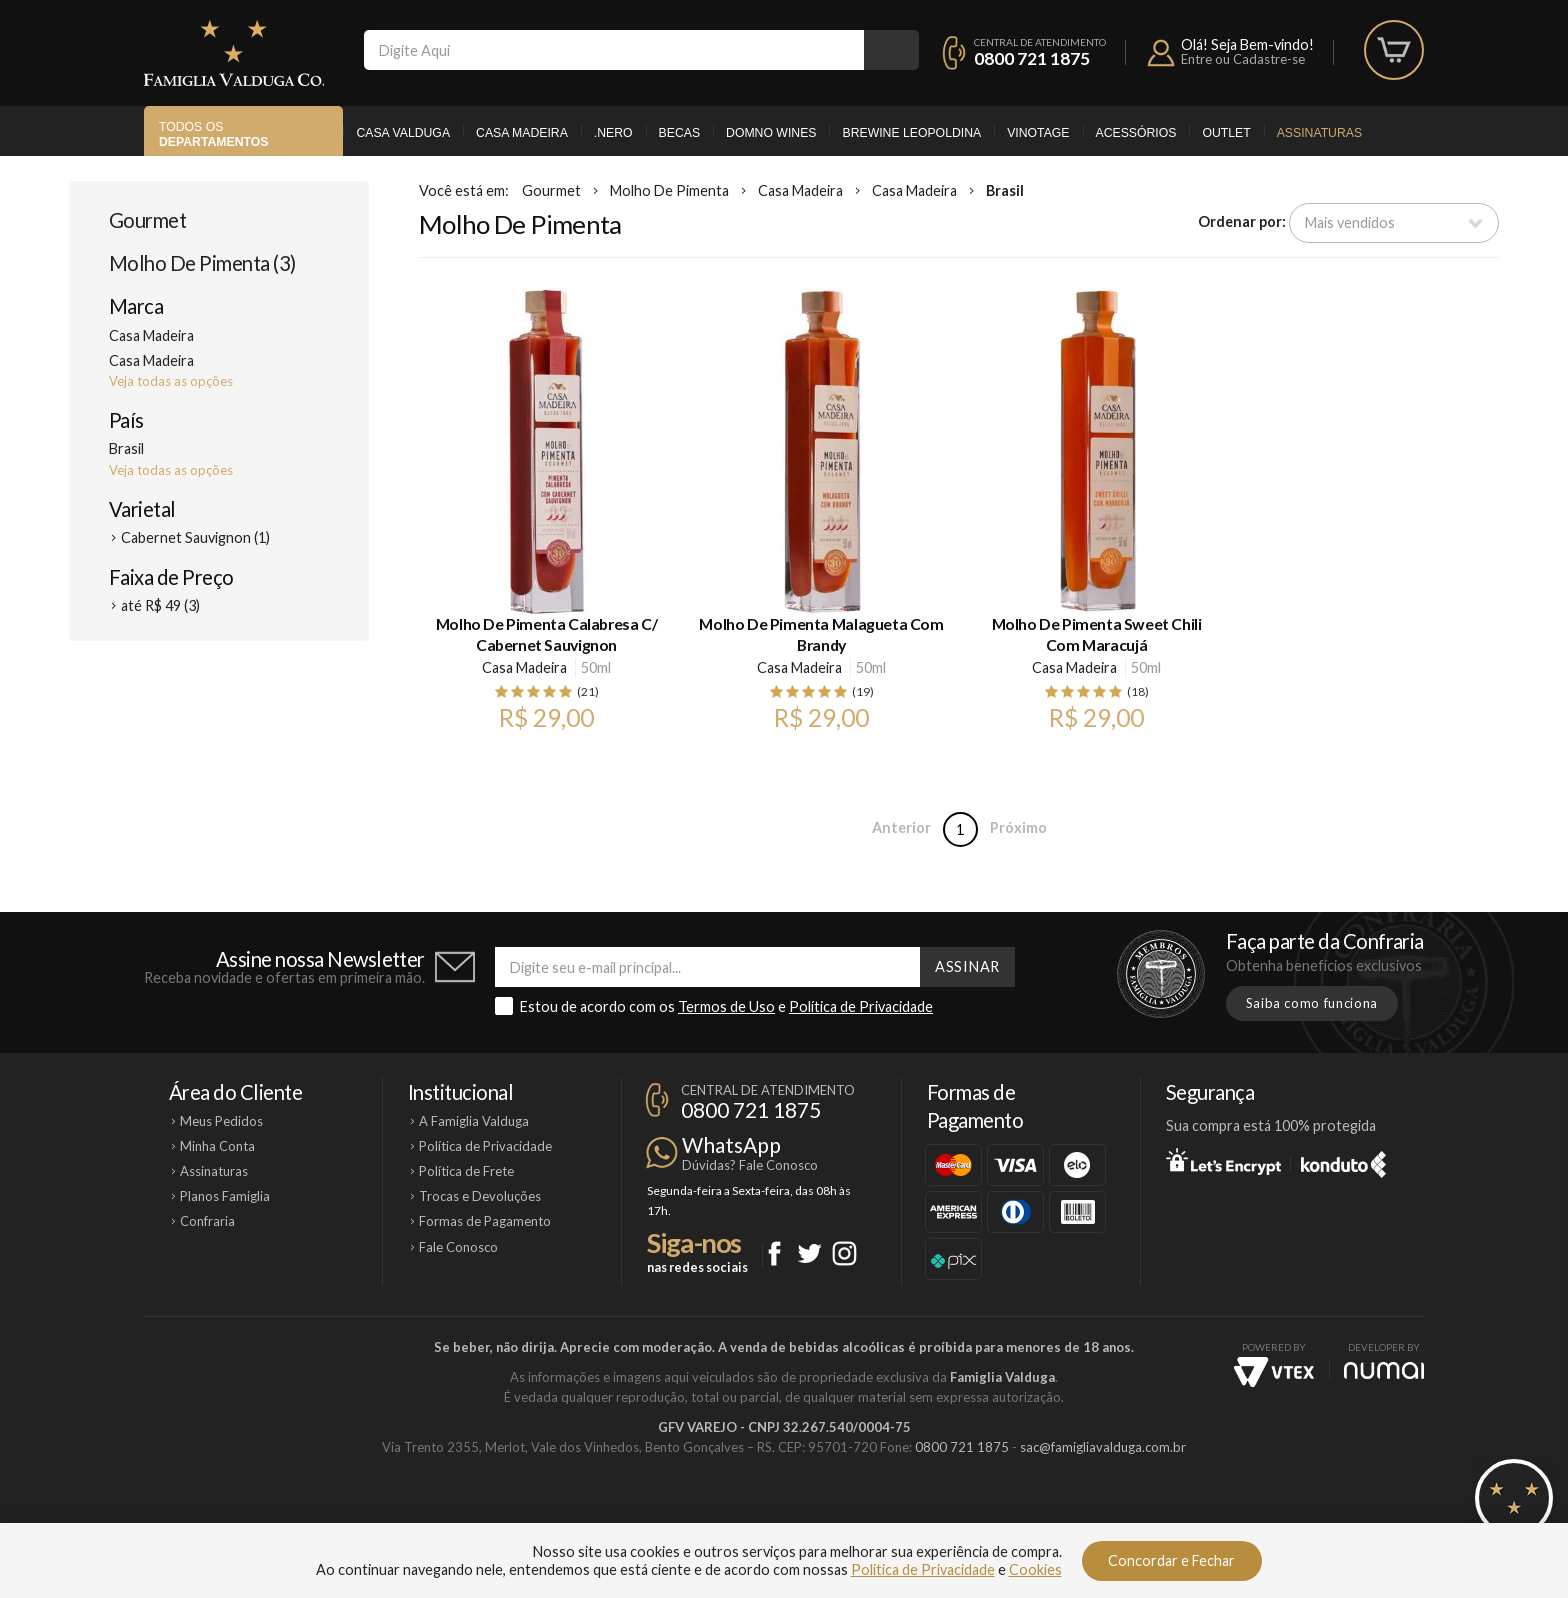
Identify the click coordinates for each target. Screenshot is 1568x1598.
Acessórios (1136, 133)
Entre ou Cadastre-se (1243, 59)
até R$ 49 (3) (160, 605)
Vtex (1274, 1372)
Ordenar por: (1242, 221)
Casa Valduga (403, 133)
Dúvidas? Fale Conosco (750, 1165)
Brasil (1005, 190)
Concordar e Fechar (1171, 1560)
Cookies (1035, 1569)
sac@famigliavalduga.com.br (1103, 1447)
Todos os (213, 134)
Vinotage (1038, 133)
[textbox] (614, 50)
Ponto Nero (843, 1515)
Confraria (207, 1221)
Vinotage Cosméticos (1081, 1515)
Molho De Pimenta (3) (202, 263)
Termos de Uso (726, 1006)
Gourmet (147, 220)
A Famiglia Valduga (474, 1121)
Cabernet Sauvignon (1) (195, 537)
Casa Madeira (522, 133)
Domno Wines (771, 133)
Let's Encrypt (1223, 1161)
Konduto (1343, 1161)
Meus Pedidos (221, 1121)
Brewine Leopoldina (911, 133)
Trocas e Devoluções (480, 1196)
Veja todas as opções (171, 381)
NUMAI (1384, 1370)
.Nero (613, 133)
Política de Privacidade (861, 1006)
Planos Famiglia (225, 1196)
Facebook (774, 1253)
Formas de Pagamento (485, 1221)
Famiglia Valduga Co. (234, 53)
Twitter (809, 1253)
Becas (679, 133)
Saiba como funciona (1312, 1003)
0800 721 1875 (1032, 58)
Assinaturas (1319, 133)
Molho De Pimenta (669, 190)
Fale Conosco (458, 1247)
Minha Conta (217, 1146)
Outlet (1226, 133)
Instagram (844, 1253)
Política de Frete (466, 1171)
